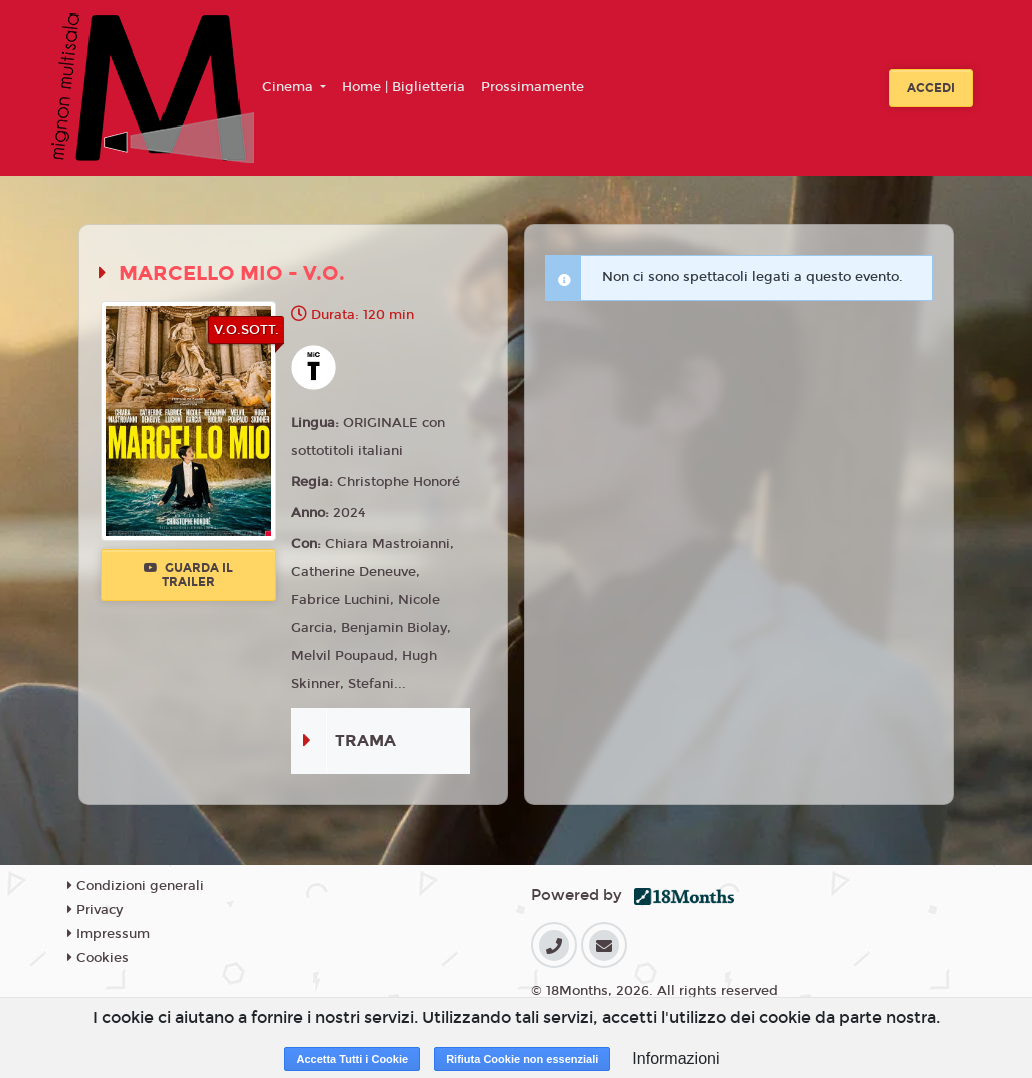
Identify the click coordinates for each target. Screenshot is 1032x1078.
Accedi (931, 88)
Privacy (95, 910)
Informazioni (675, 1058)
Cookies (98, 958)
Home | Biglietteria (403, 87)
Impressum (108, 934)
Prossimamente (532, 87)
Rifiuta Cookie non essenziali (522, 1059)
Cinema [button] (289, 87)
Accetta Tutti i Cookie (352, 1059)
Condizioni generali (135, 886)
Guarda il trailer (188, 575)
